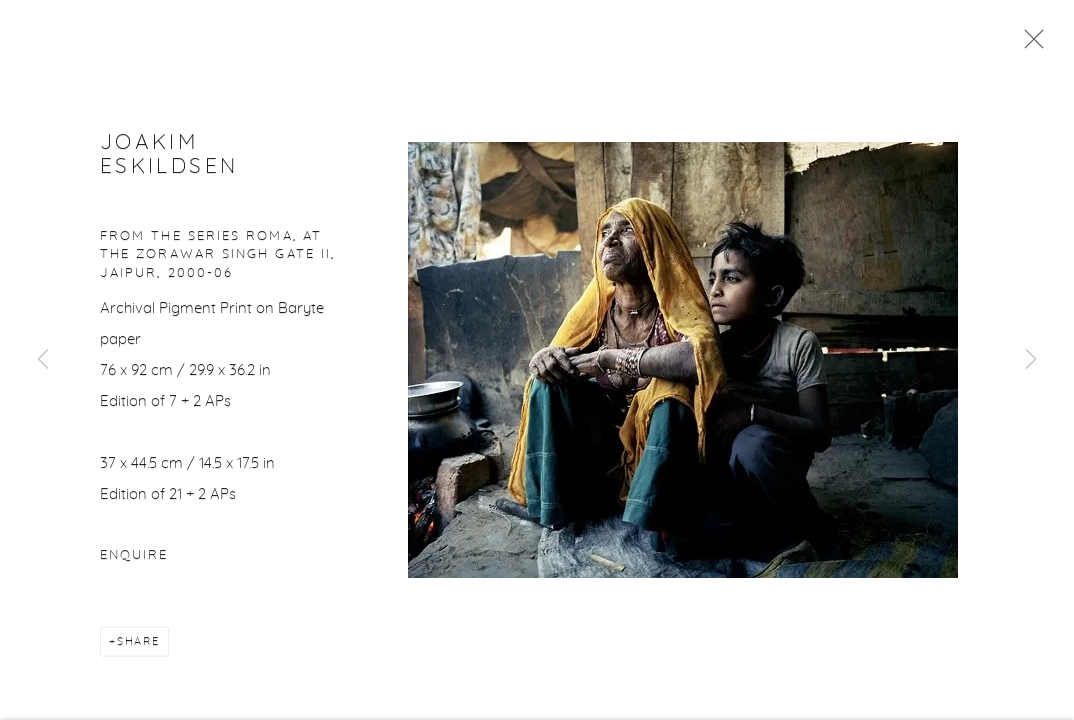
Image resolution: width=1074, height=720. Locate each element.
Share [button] (138, 643)
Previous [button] (43, 360)
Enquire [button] (134, 557)
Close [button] (1029, 45)
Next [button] (1031, 360)
